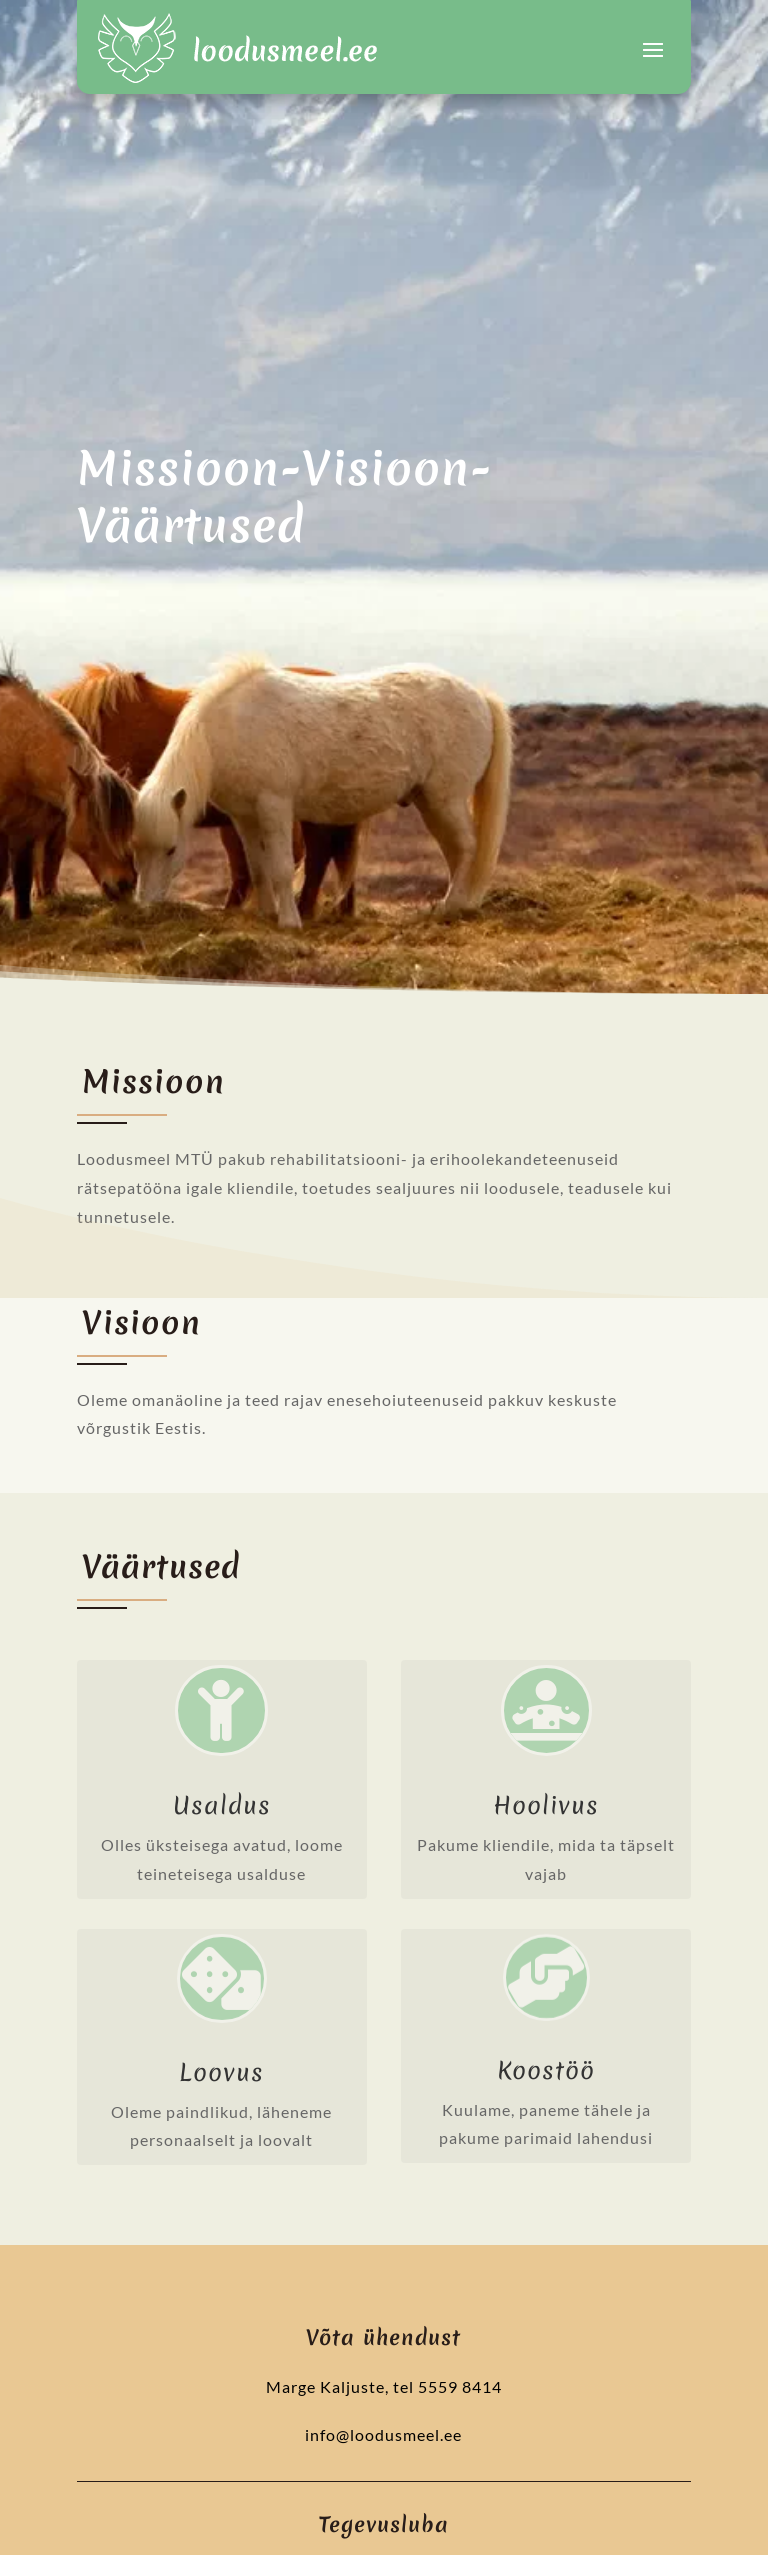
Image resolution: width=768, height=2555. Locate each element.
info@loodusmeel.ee (383, 2434)
